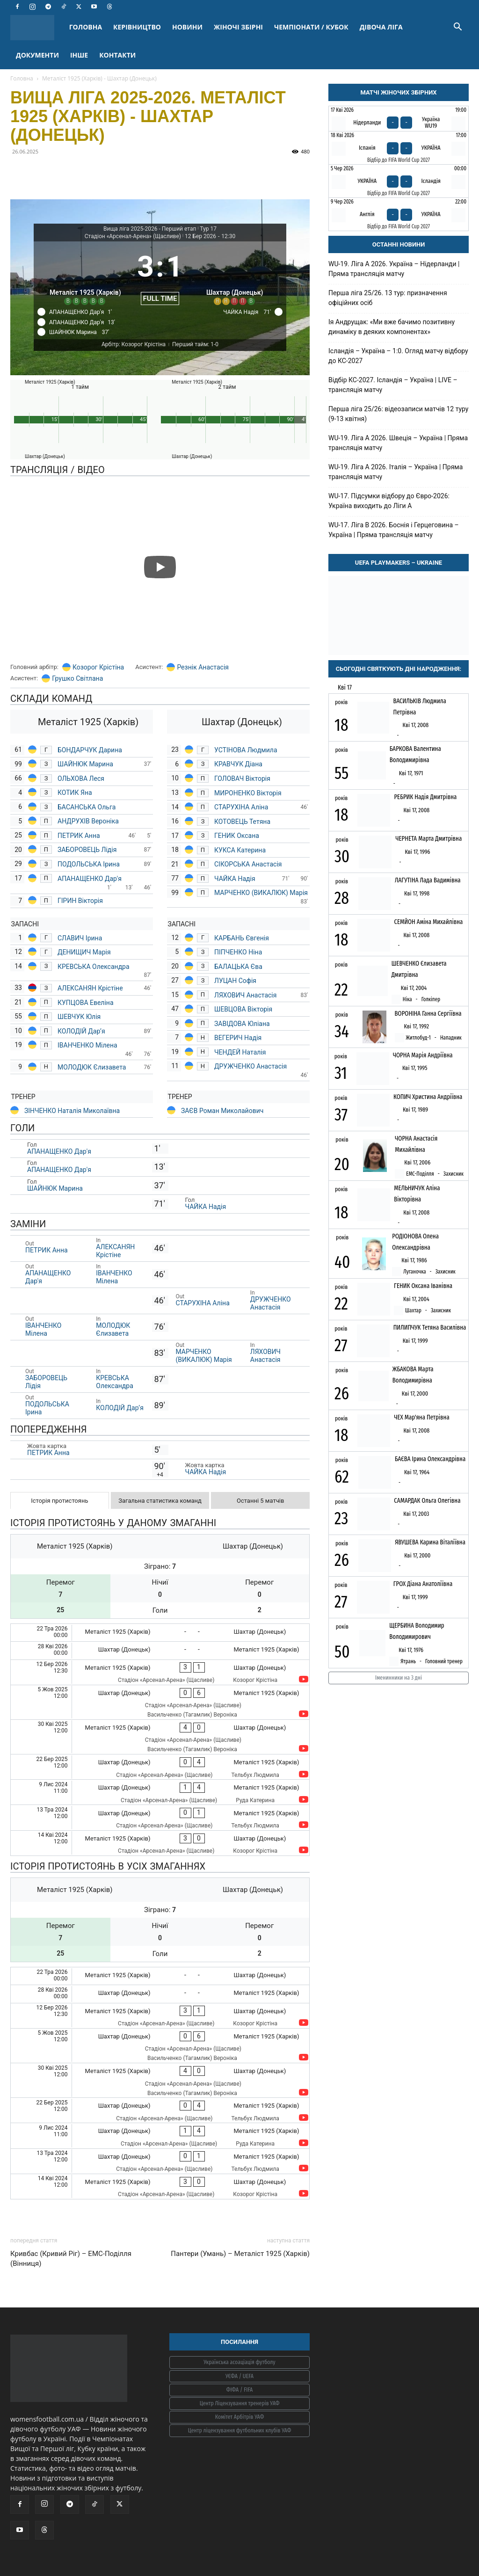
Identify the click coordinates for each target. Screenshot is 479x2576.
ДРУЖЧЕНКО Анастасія (251, 1066)
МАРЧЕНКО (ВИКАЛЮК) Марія (261, 892)
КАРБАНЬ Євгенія (241, 938)
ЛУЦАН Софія (235, 980)
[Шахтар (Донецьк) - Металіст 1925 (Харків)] (160, 1650)
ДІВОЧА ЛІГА (381, 26)
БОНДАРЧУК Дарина (90, 750)
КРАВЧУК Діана (239, 764)
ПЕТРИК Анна (79, 835)
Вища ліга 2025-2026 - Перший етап (149, 229)
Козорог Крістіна (98, 667)
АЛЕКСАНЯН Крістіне (90, 988)
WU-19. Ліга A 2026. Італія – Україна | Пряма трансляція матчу (395, 471)
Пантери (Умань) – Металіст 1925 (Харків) (240, 2253)
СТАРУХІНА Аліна (242, 807)
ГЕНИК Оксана (237, 835)
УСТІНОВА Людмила (245, 750)
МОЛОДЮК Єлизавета (93, 1067)
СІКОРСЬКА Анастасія (248, 864)
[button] (457, 27)
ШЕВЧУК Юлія (79, 1016)
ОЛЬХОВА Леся (82, 778)
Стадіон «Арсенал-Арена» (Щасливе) (133, 236)
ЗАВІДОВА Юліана (242, 1023)
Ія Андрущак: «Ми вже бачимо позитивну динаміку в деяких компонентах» (391, 326)
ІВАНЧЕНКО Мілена (87, 1045)
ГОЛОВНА (85, 26)
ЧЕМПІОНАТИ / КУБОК (311, 26)
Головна (21, 78)
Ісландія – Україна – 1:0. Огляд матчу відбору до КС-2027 (398, 355)
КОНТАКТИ (117, 55)
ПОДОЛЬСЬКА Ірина (89, 864)
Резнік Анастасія (203, 667)
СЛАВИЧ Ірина (80, 938)
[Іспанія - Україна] (398, 147)
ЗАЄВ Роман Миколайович (222, 1110)
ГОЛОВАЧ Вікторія (242, 778)
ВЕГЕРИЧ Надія (237, 1037)
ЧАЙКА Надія (235, 878)
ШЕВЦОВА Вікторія (243, 1009)
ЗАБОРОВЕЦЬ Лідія (87, 849)
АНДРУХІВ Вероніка (88, 821)
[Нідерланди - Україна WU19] (398, 118)
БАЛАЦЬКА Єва (238, 966)
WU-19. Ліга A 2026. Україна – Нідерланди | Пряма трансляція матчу (393, 268)
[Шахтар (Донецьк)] (234, 275)
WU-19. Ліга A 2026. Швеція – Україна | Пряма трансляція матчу (398, 442)
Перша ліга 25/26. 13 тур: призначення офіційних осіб (387, 297)
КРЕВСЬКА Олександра (94, 966)
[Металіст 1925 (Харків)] (85, 275)
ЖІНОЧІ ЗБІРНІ (238, 26)
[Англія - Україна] (398, 214)
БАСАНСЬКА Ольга (87, 807)
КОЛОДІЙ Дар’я (81, 1031)
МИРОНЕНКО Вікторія (248, 793)
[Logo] (37, 27)
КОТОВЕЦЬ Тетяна (243, 821)
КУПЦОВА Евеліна (86, 1002)
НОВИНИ (187, 26)
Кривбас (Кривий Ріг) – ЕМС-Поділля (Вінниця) (70, 2258)
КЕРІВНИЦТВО (137, 26)
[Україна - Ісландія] (398, 181)
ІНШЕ (79, 55)
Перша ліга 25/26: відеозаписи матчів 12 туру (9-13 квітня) (398, 413)
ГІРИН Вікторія (81, 900)
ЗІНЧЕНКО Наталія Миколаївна (72, 1110)
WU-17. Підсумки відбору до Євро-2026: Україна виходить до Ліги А (389, 500)
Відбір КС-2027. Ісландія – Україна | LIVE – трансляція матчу (392, 384)
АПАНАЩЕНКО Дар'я (90, 878)
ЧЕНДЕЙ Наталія (241, 1052)
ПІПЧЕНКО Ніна (238, 952)
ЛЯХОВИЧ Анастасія (245, 995)
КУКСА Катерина (241, 850)
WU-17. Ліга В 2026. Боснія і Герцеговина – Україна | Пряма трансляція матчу (393, 529)
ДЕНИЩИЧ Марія (85, 952)
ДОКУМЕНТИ (37, 55)
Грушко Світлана (77, 678)
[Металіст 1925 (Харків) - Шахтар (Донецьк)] (160, 1632)
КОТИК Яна (76, 792)
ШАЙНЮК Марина (86, 764)
